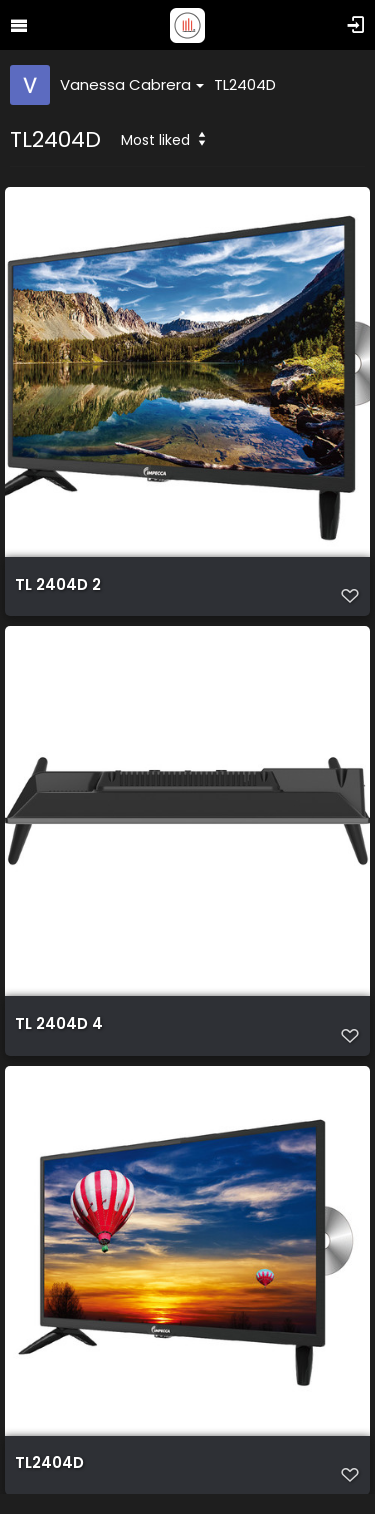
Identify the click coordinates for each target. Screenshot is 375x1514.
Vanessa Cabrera (132, 84)
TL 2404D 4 (59, 1024)
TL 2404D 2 (58, 585)
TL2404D (245, 84)
